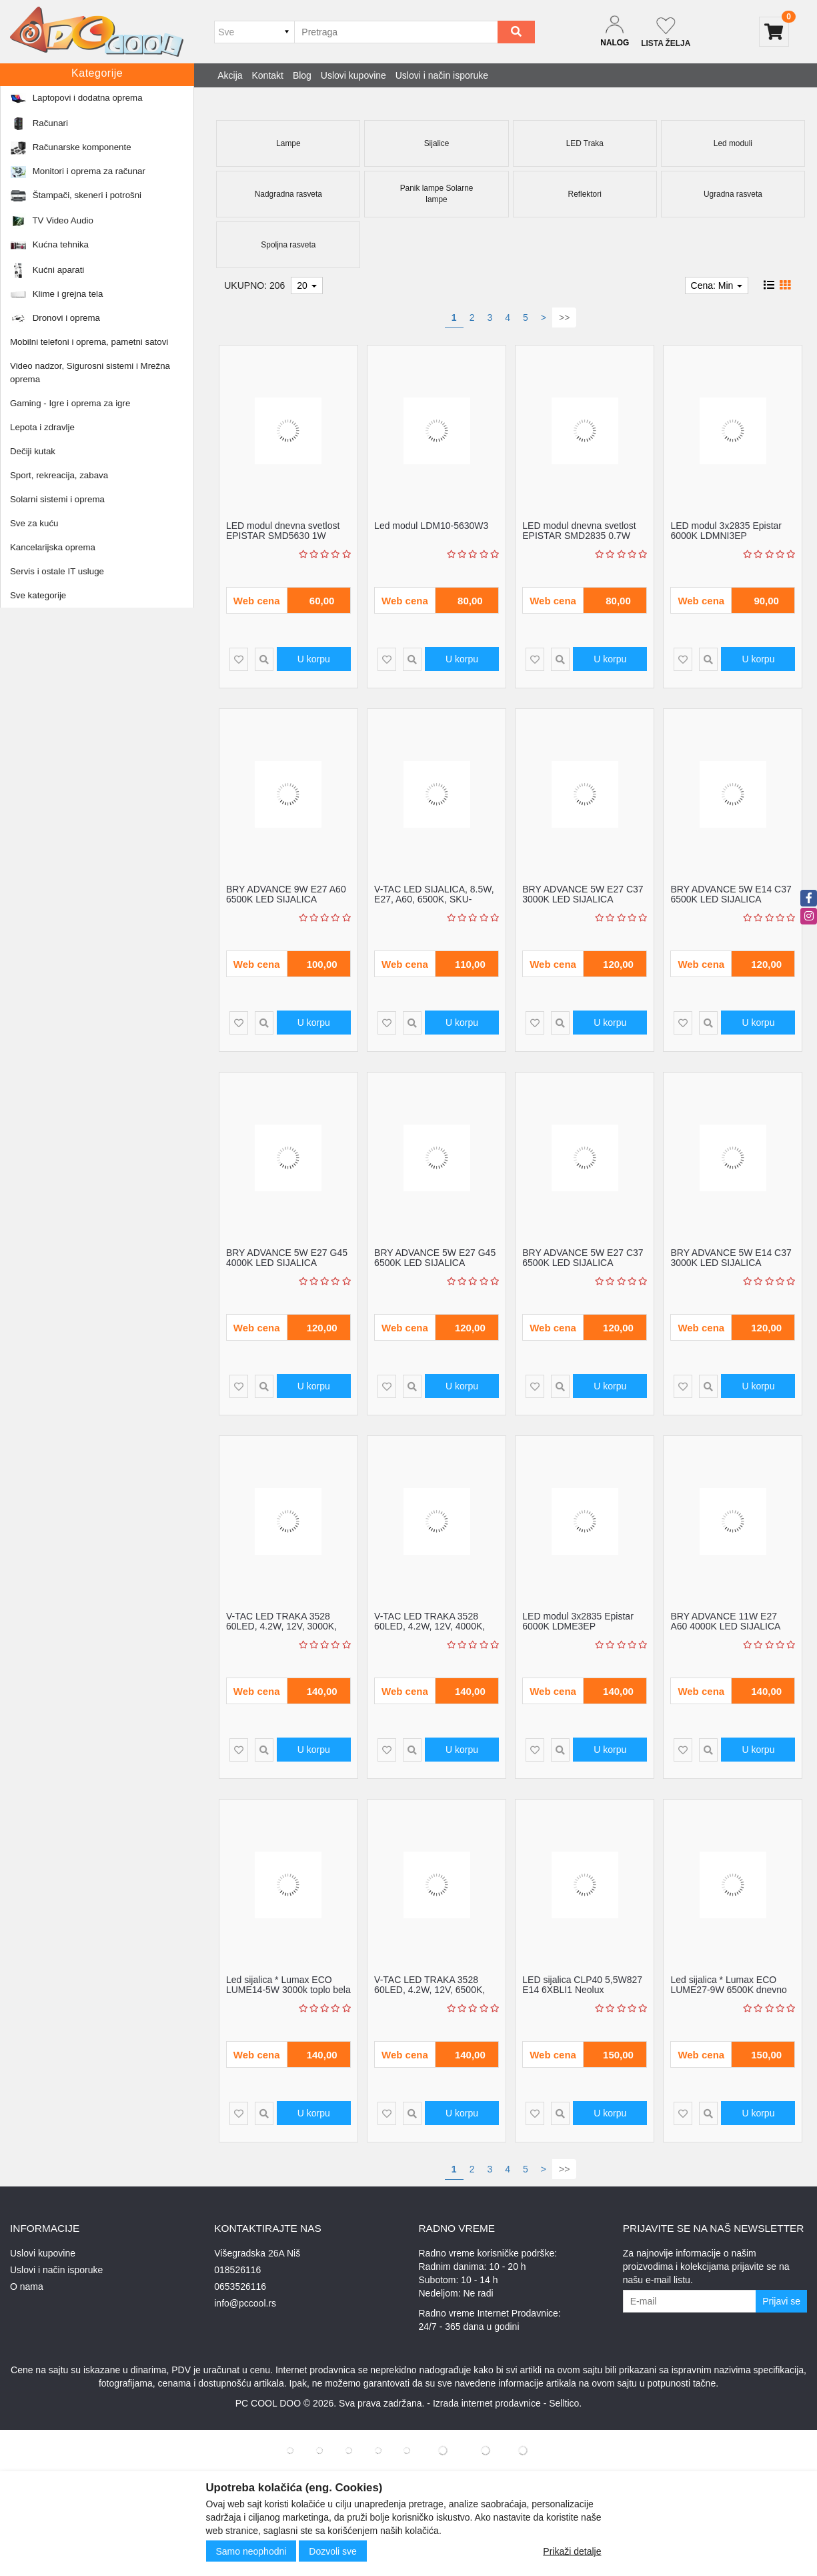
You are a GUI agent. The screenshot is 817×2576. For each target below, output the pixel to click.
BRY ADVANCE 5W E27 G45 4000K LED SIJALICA (286, 1257)
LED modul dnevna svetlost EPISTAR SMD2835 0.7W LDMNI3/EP (579, 536)
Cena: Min (717, 285)
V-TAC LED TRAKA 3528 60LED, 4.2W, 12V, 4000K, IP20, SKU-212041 (429, 1626)
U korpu (313, 659)
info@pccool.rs (245, 2303)
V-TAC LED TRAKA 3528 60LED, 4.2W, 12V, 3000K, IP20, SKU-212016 (281, 1626)
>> (564, 317)
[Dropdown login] (614, 32)
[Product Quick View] (264, 659)
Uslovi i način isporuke (441, 75)
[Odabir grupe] (254, 32)
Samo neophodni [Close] (251, 2551)
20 (306, 285)
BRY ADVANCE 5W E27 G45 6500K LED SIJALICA (435, 1257)
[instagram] (808, 916)
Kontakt (267, 75)
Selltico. (565, 2403)
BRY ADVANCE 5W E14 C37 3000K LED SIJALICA (730, 1257)
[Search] (516, 32)
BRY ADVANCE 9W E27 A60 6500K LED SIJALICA (286, 894)
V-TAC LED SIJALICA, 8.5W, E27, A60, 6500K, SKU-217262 (434, 899)
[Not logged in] (665, 32)
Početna (34, 103)
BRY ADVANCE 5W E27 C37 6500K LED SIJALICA (582, 1257)
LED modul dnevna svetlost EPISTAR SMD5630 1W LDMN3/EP (282, 536)
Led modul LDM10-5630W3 (431, 525)
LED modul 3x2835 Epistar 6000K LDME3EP (578, 1621)
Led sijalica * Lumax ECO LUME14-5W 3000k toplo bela (288, 1984)
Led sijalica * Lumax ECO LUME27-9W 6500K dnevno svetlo (728, 1990)
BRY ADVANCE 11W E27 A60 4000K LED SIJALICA (725, 1621)
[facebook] (808, 898)
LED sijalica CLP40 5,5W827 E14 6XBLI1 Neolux (582, 1984)
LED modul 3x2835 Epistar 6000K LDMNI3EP (726, 530)
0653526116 (240, 2286)
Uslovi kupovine (353, 75)
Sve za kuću (81, 103)
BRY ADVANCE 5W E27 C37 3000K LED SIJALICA (582, 894)
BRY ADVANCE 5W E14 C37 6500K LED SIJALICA (730, 894)
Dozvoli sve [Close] (333, 2551)
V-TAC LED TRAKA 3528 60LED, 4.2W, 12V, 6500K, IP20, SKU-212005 (429, 1990)
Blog (302, 75)
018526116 (237, 2270)
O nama (26, 2286)
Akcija (229, 75)
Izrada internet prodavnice (487, 2403)
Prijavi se (781, 2301)
